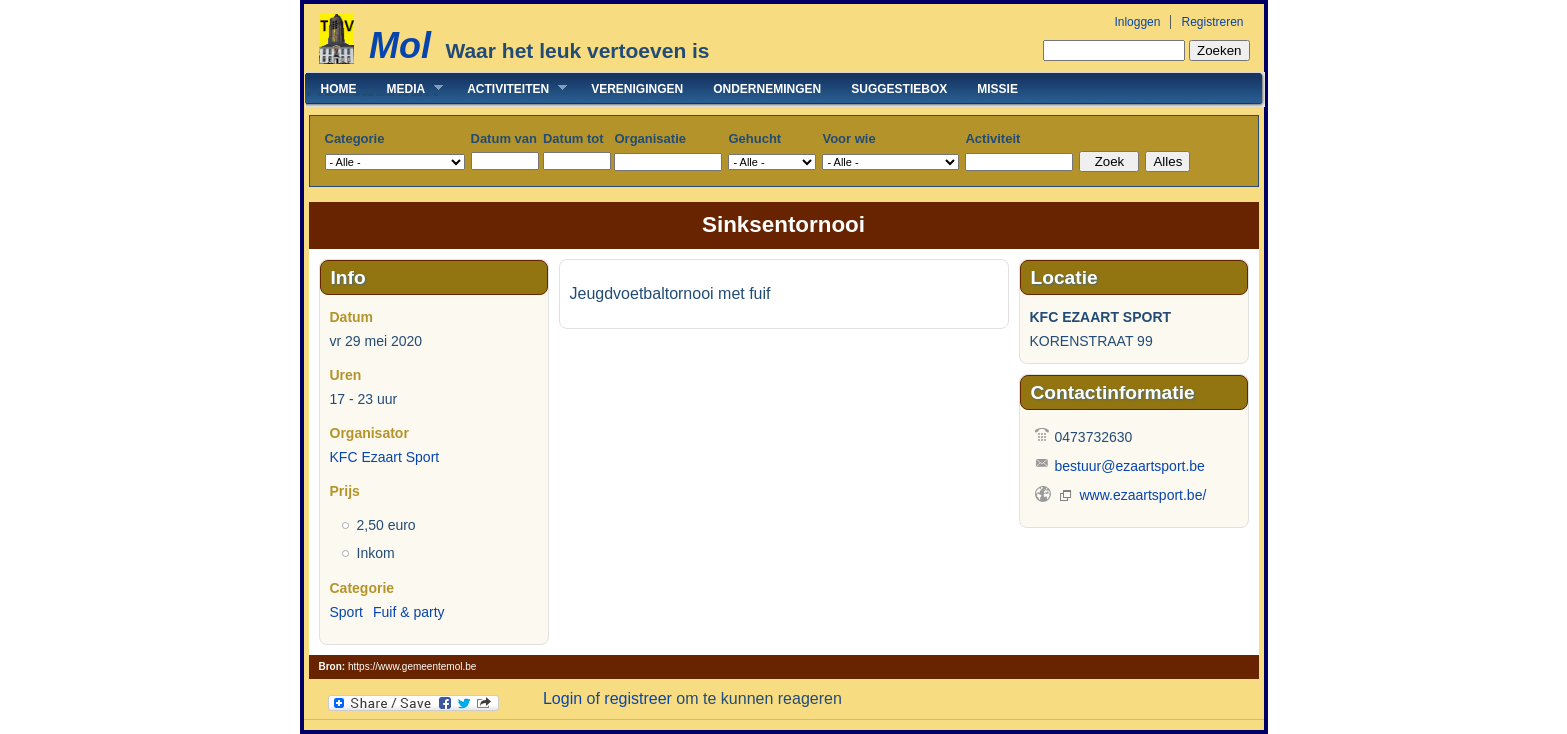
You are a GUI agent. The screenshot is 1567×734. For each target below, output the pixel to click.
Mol (400, 45)
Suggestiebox (899, 89)
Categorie (355, 138)
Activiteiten (509, 88)
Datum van (504, 138)
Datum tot (573, 138)
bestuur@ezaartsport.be (1130, 466)
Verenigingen (637, 89)
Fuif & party (409, 612)
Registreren (1212, 22)
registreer (638, 698)
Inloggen (1137, 22)
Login (562, 698)
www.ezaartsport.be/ (1143, 495)
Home (339, 89)
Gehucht (754, 138)
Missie (997, 89)
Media (408, 88)
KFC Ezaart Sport (385, 457)
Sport (346, 612)
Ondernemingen (767, 89)
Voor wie (848, 138)
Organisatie (650, 138)
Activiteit (992, 138)
